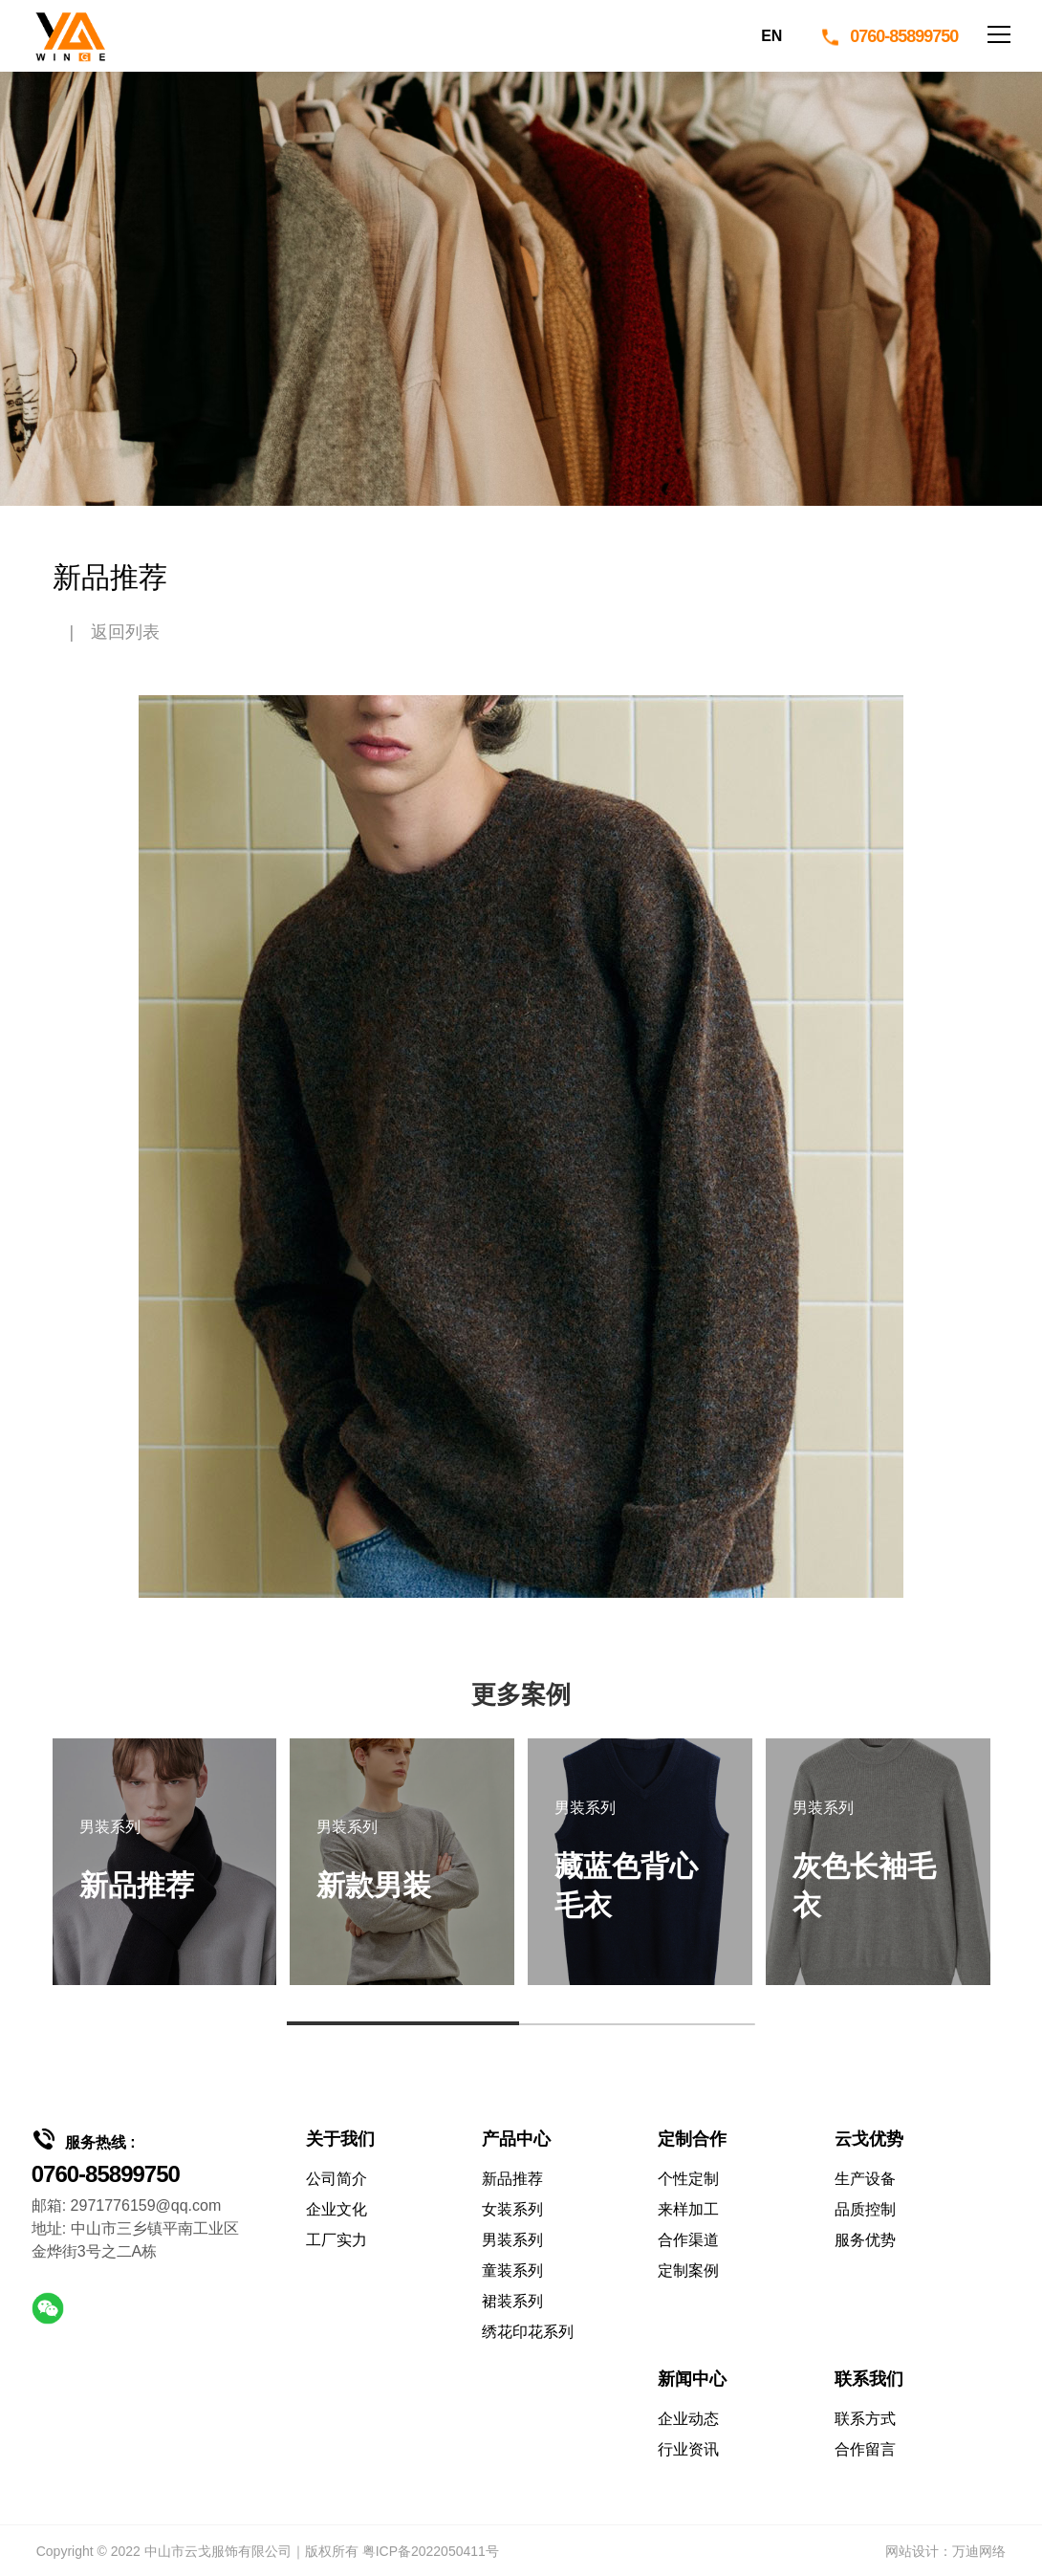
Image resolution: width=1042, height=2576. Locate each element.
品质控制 (865, 2209)
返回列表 (125, 632)
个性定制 (688, 2179)
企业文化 (336, 2209)
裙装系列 (512, 2301)
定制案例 (688, 2270)
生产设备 (865, 2179)
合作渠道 (688, 2240)
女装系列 (512, 2209)
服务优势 (865, 2240)
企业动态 (688, 2419)
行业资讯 (688, 2449)
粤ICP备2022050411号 (430, 2551)
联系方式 (865, 2419)
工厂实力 (336, 2240)
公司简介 (336, 2179)
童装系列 (512, 2270)
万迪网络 (979, 2551)
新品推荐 (512, 2179)
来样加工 (688, 2209)
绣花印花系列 (528, 2332)
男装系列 (512, 2240)
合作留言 (865, 2449)
